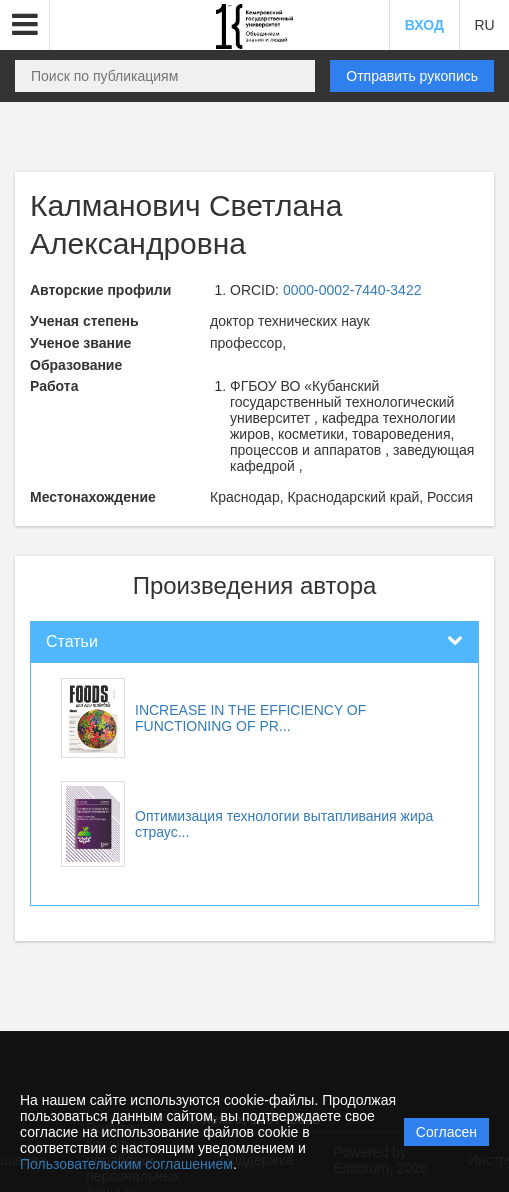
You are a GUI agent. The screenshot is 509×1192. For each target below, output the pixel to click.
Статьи (72, 641)
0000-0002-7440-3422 (352, 290)
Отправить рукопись (412, 76)
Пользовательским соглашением (126, 1164)
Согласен (446, 1132)
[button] (25, 25)
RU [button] (484, 25)
